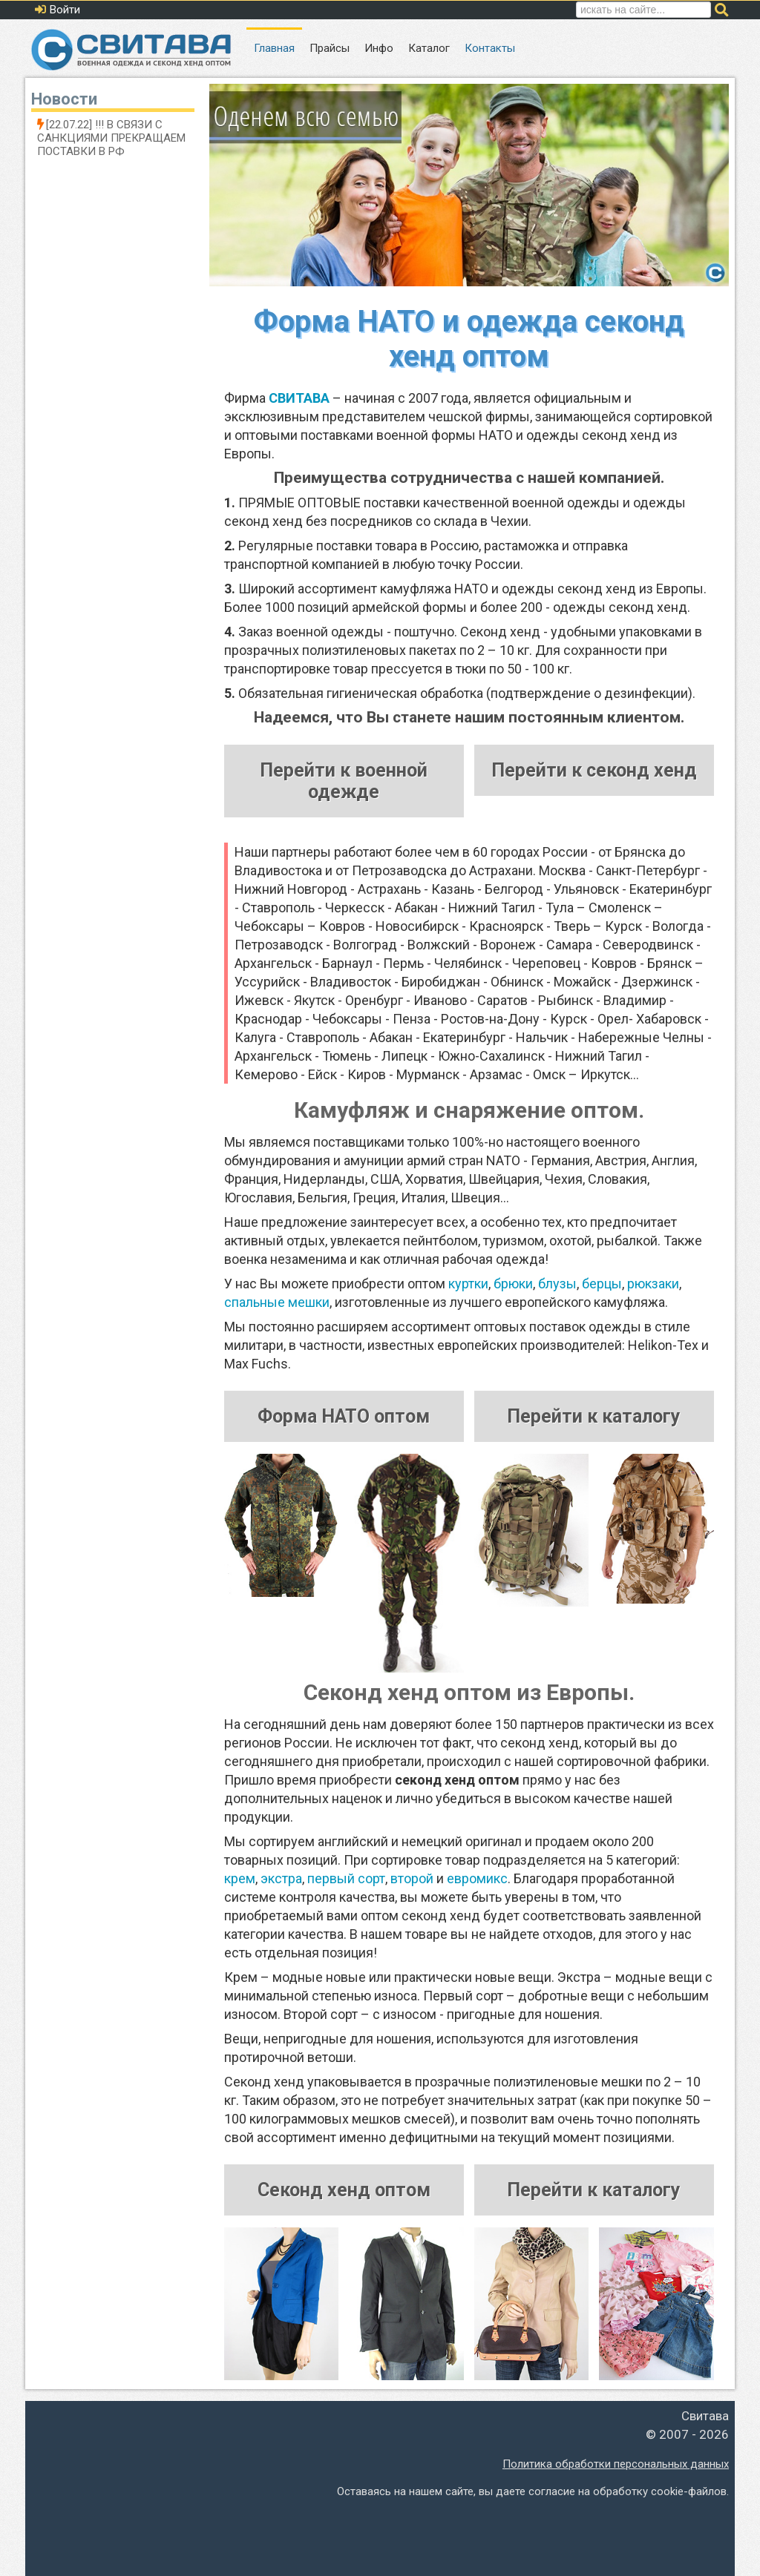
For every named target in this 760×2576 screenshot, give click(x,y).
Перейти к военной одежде (344, 781)
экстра (281, 1878)
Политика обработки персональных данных (615, 2464)
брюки (513, 1283)
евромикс (477, 1878)
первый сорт (346, 1878)
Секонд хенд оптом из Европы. (469, 1692)
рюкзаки (653, 1283)
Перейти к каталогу (594, 1416)
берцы (602, 1283)
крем (239, 1878)
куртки (468, 1283)
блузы (557, 1283)
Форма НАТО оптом (344, 1416)
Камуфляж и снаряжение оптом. (469, 1110)
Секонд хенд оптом (344, 2190)
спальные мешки (277, 1302)
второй (411, 1878)
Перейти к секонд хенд (594, 770)
